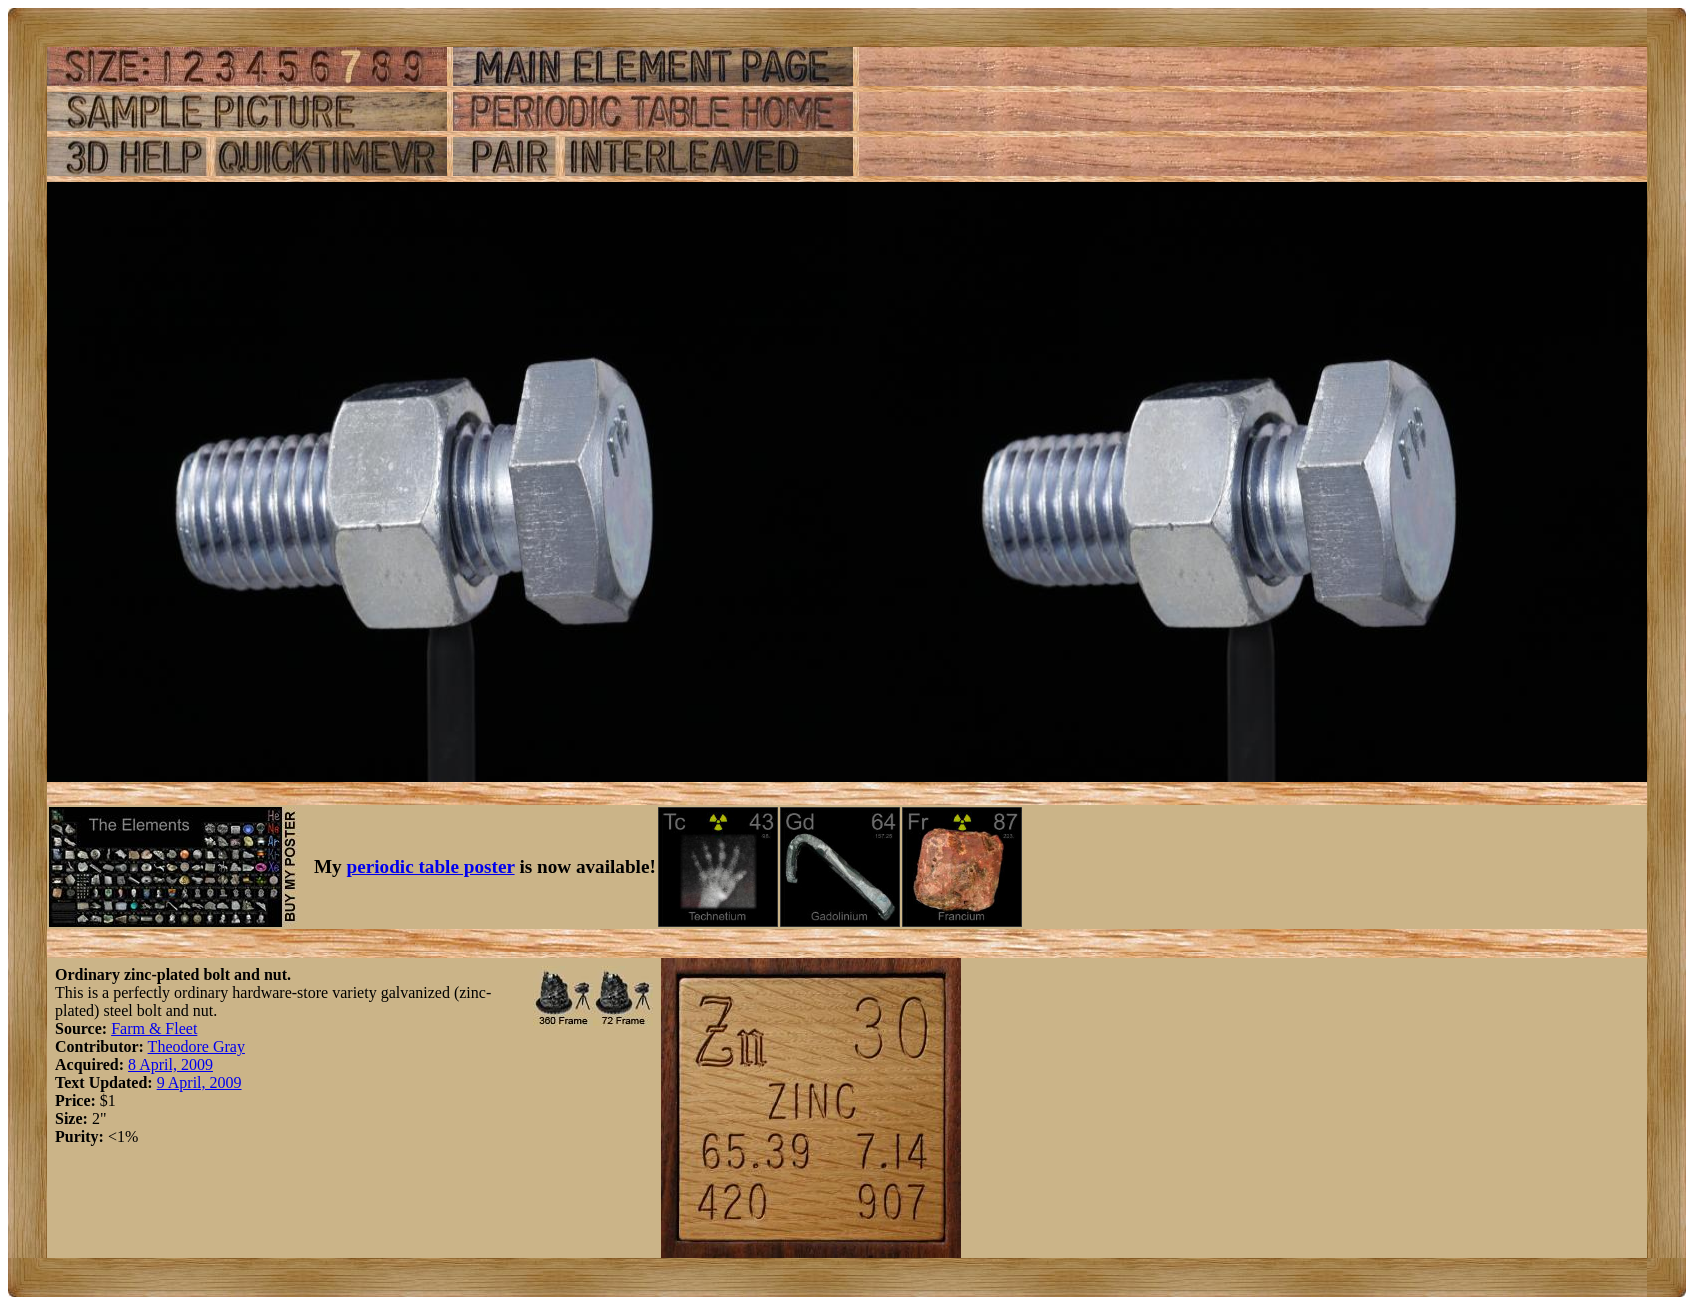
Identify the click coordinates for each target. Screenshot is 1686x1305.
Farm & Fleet (154, 1028)
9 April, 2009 (199, 1082)
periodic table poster (431, 866)
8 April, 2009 (170, 1064)
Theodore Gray (196, 1046)
